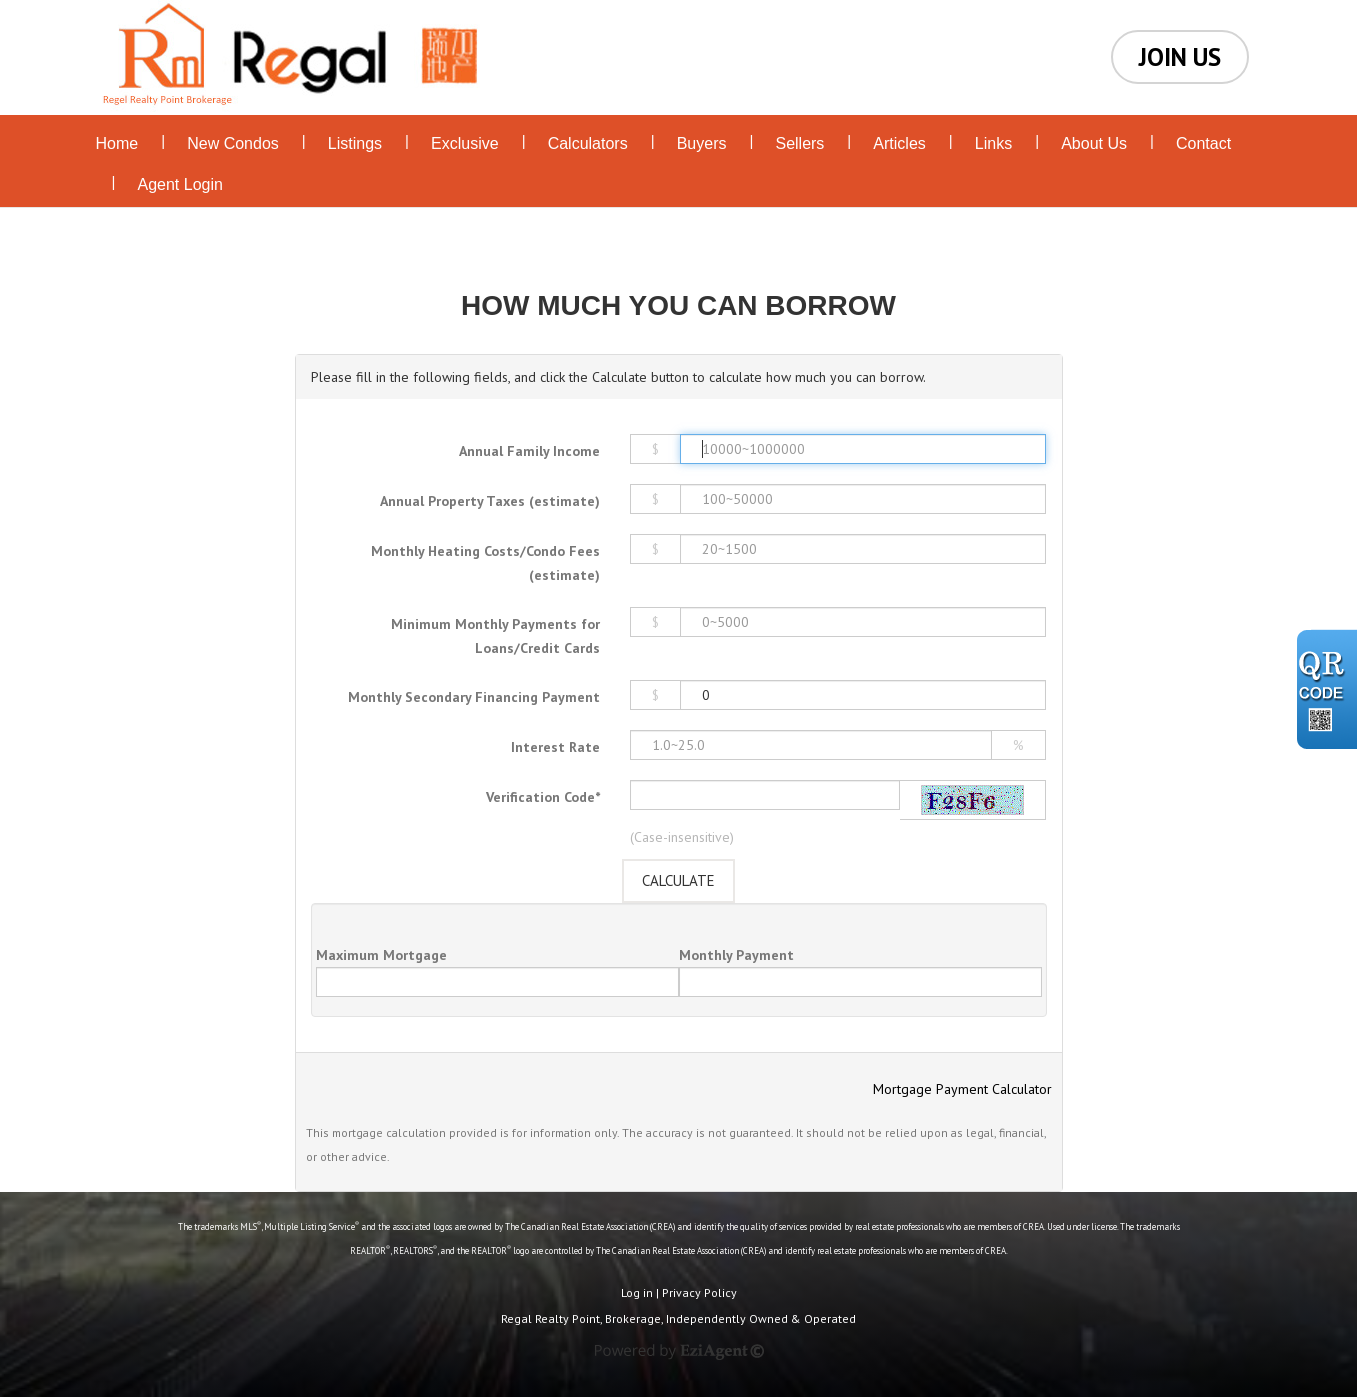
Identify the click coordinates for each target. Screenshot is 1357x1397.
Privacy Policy (699, 1292)
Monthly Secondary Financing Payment (474, 697)
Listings (355, 143)
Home (117, 143)
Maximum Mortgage (381, 955)
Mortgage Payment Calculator (962, 1089)
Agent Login (180, 184)
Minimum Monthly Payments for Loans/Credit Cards (495, 636)
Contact (1203, 143)
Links (993, 143)
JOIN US (1180, 57)
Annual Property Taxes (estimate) (490, 501)
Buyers (702, 143)
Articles (899, 143)
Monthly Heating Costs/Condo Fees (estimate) (485, 563)
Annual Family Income (529, 451)
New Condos (233, 143)
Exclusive (465, 143)
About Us (1094, 143)
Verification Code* (543, 797)
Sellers (799, 143)
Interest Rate (555, 747)
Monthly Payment (736, 955)
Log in (637, 1292)
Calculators (588, 143)
